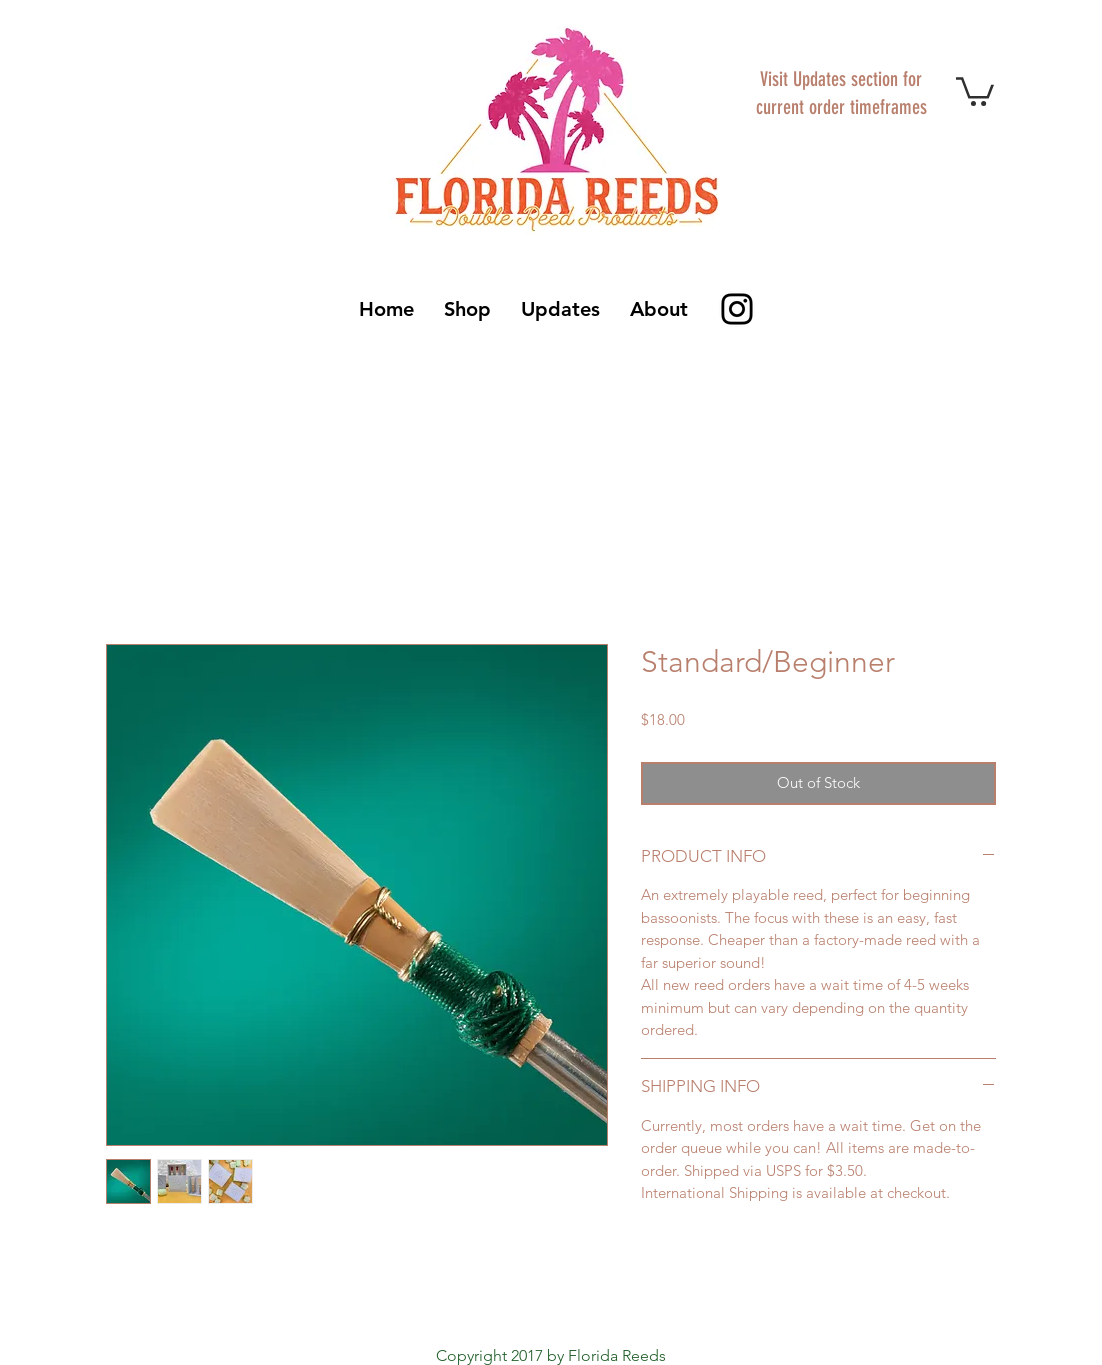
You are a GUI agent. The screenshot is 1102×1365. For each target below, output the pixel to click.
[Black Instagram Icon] (737, 309)
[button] (975, 90)
